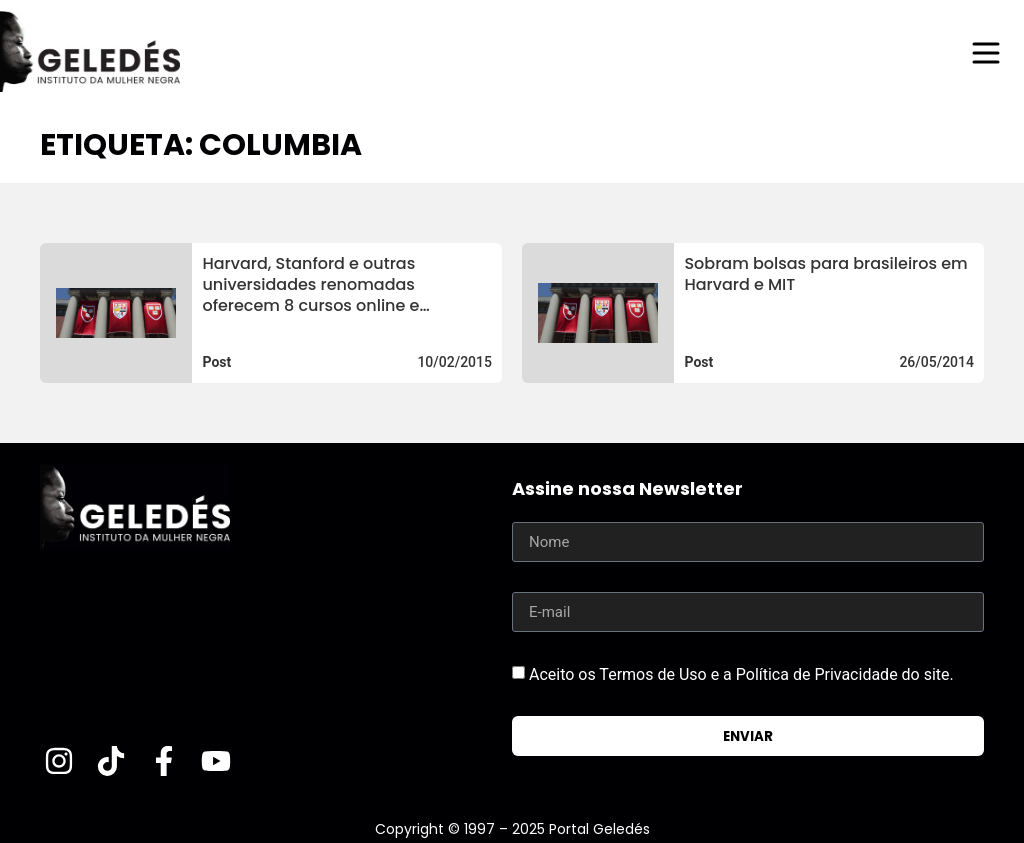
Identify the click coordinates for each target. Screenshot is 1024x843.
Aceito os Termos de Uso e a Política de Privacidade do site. (741, 674)
